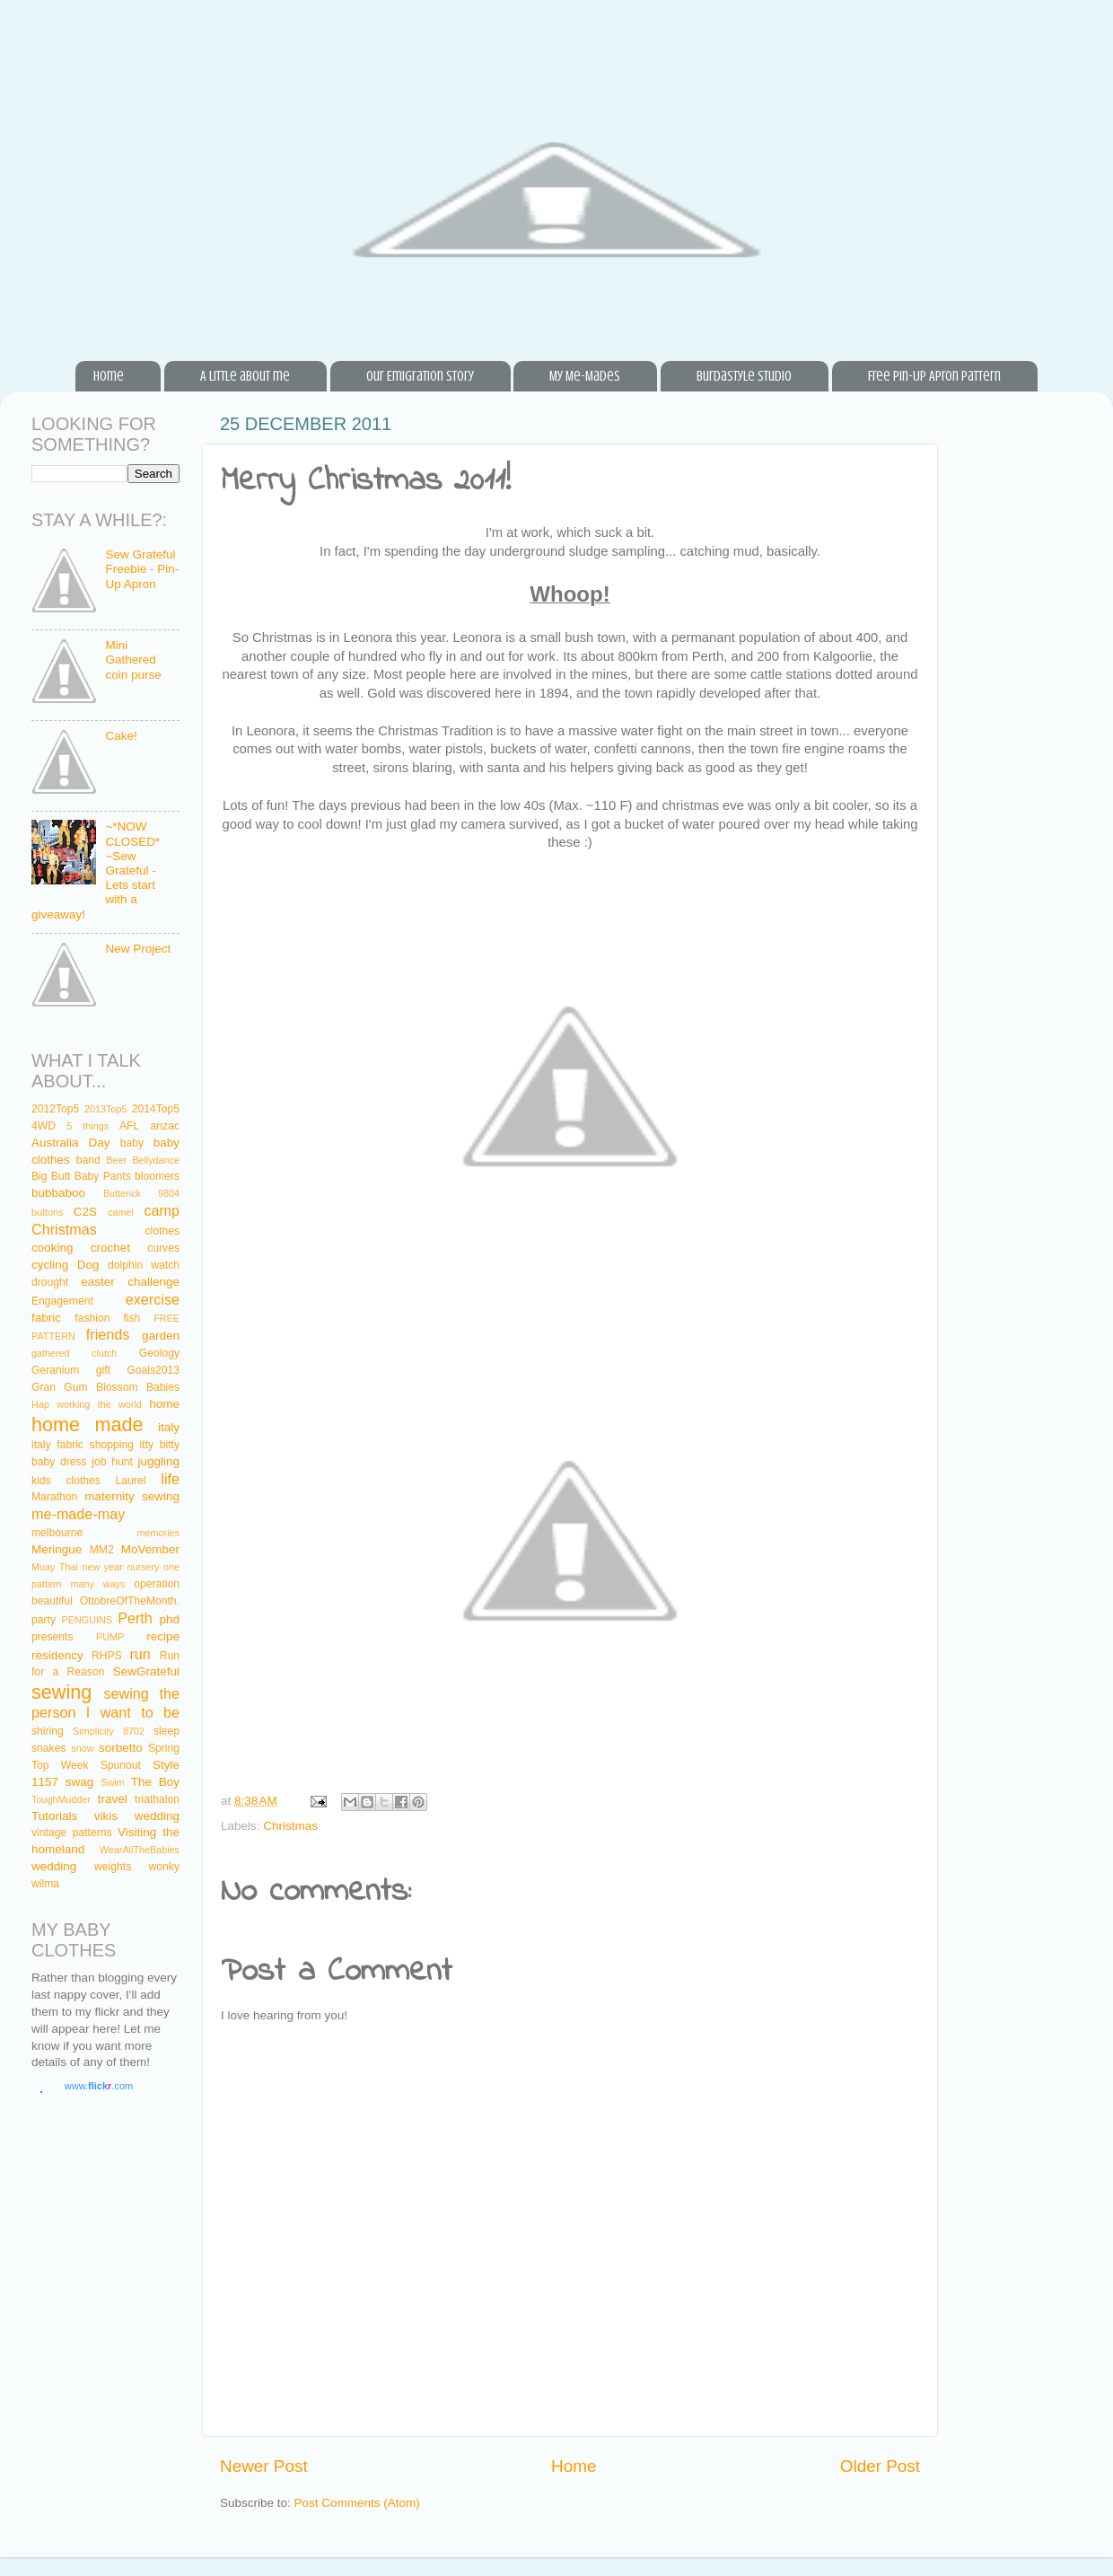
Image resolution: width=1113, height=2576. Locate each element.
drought (49, 1282)
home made (87, 1424)
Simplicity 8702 (109, 1731)
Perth (135, 1618)
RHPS (107, 1655)
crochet (110, 1247)
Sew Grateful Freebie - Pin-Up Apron (142, 569)
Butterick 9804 (141, 1193)
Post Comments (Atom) (357, 2503)
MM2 (102, 1549)
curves (163, 1248)
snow (82, 1748)
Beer (116, 1160)
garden (161, 1335)
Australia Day (70, 1142)
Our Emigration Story (420, 376)
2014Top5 (156, 1109)
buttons (47, 1212)
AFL (129, 1126)
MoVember (150, 1549)
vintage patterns (71, 1832)
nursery (143, 1566)
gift (103, 1370)
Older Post (880, 2466)
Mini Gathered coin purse (133, 659)
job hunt (112, 1461)
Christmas (290, 1826)
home (164, 1404)
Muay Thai (54, 1566)
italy (169, 1427)
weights (112, 1866)
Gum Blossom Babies (122, 1387)
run (139, 1654)
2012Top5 (55, 1109)
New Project (138, 948)
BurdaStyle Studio (744, 376)
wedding (53, 1866)
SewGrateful (146, 1671)
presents (52, 1637)
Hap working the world (86, 1404)
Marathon (54, 1496)
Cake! (120, 736)
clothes (162, 1231)
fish (131, 1318)
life (170, 1479)
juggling (158, 1461)
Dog (88, 1264)
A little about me (245, 376)
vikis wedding (137, 1816)
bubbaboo (58, 1193)
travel (112, 1799)
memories (158, 1532)
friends (108, 1334)
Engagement (62, 1301)
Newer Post (264, 2466)
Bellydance (156, 1160)
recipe (163, 1636)
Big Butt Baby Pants (81, 1176)
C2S (85, 1211)
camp (162, 1210)
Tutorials (54, 1816)
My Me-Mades (584, 376)
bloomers (157, 1176)
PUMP (110, 1636)
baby (132, 1143)
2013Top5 (105, 1108)
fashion (92, 1318)
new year (102, 1566)
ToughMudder (61, 1799)
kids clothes (66, 1480)
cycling (49, 1264)
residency (57, 1655)
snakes (48, 1748)
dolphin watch (144, 1265)
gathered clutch (74, 1353)
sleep (166, 1731)
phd (170, 1619)
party (43, 1619)
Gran (43, 1387)
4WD (43, 1126)
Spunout (121, 1765)
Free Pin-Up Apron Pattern (934, 376)
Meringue (56, 1549)
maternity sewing (132, 1496)
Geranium (55, 1370)
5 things (87, 1126)
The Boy (155, 1782)
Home (108, 376)
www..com (99, 2085)
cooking (52, 1247)
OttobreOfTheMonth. (130, 1601)
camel (121, 1212)
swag (80, 1782)
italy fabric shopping (82, 1444)
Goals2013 (153, 1370)
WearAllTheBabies (140, 1849)
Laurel (131, 1480)
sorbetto (121, 1747)
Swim (112, 1782)
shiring (47, 1731)
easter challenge (130, 1281)
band (88, 1160)
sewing (61, 1692)
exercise (153, 1299)
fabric (46, 1317)
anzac (165, 1126)
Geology (159, 1353)
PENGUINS (87, 1619)
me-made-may (78, 1514)
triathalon (157, 1799)
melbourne (57, 1532)
